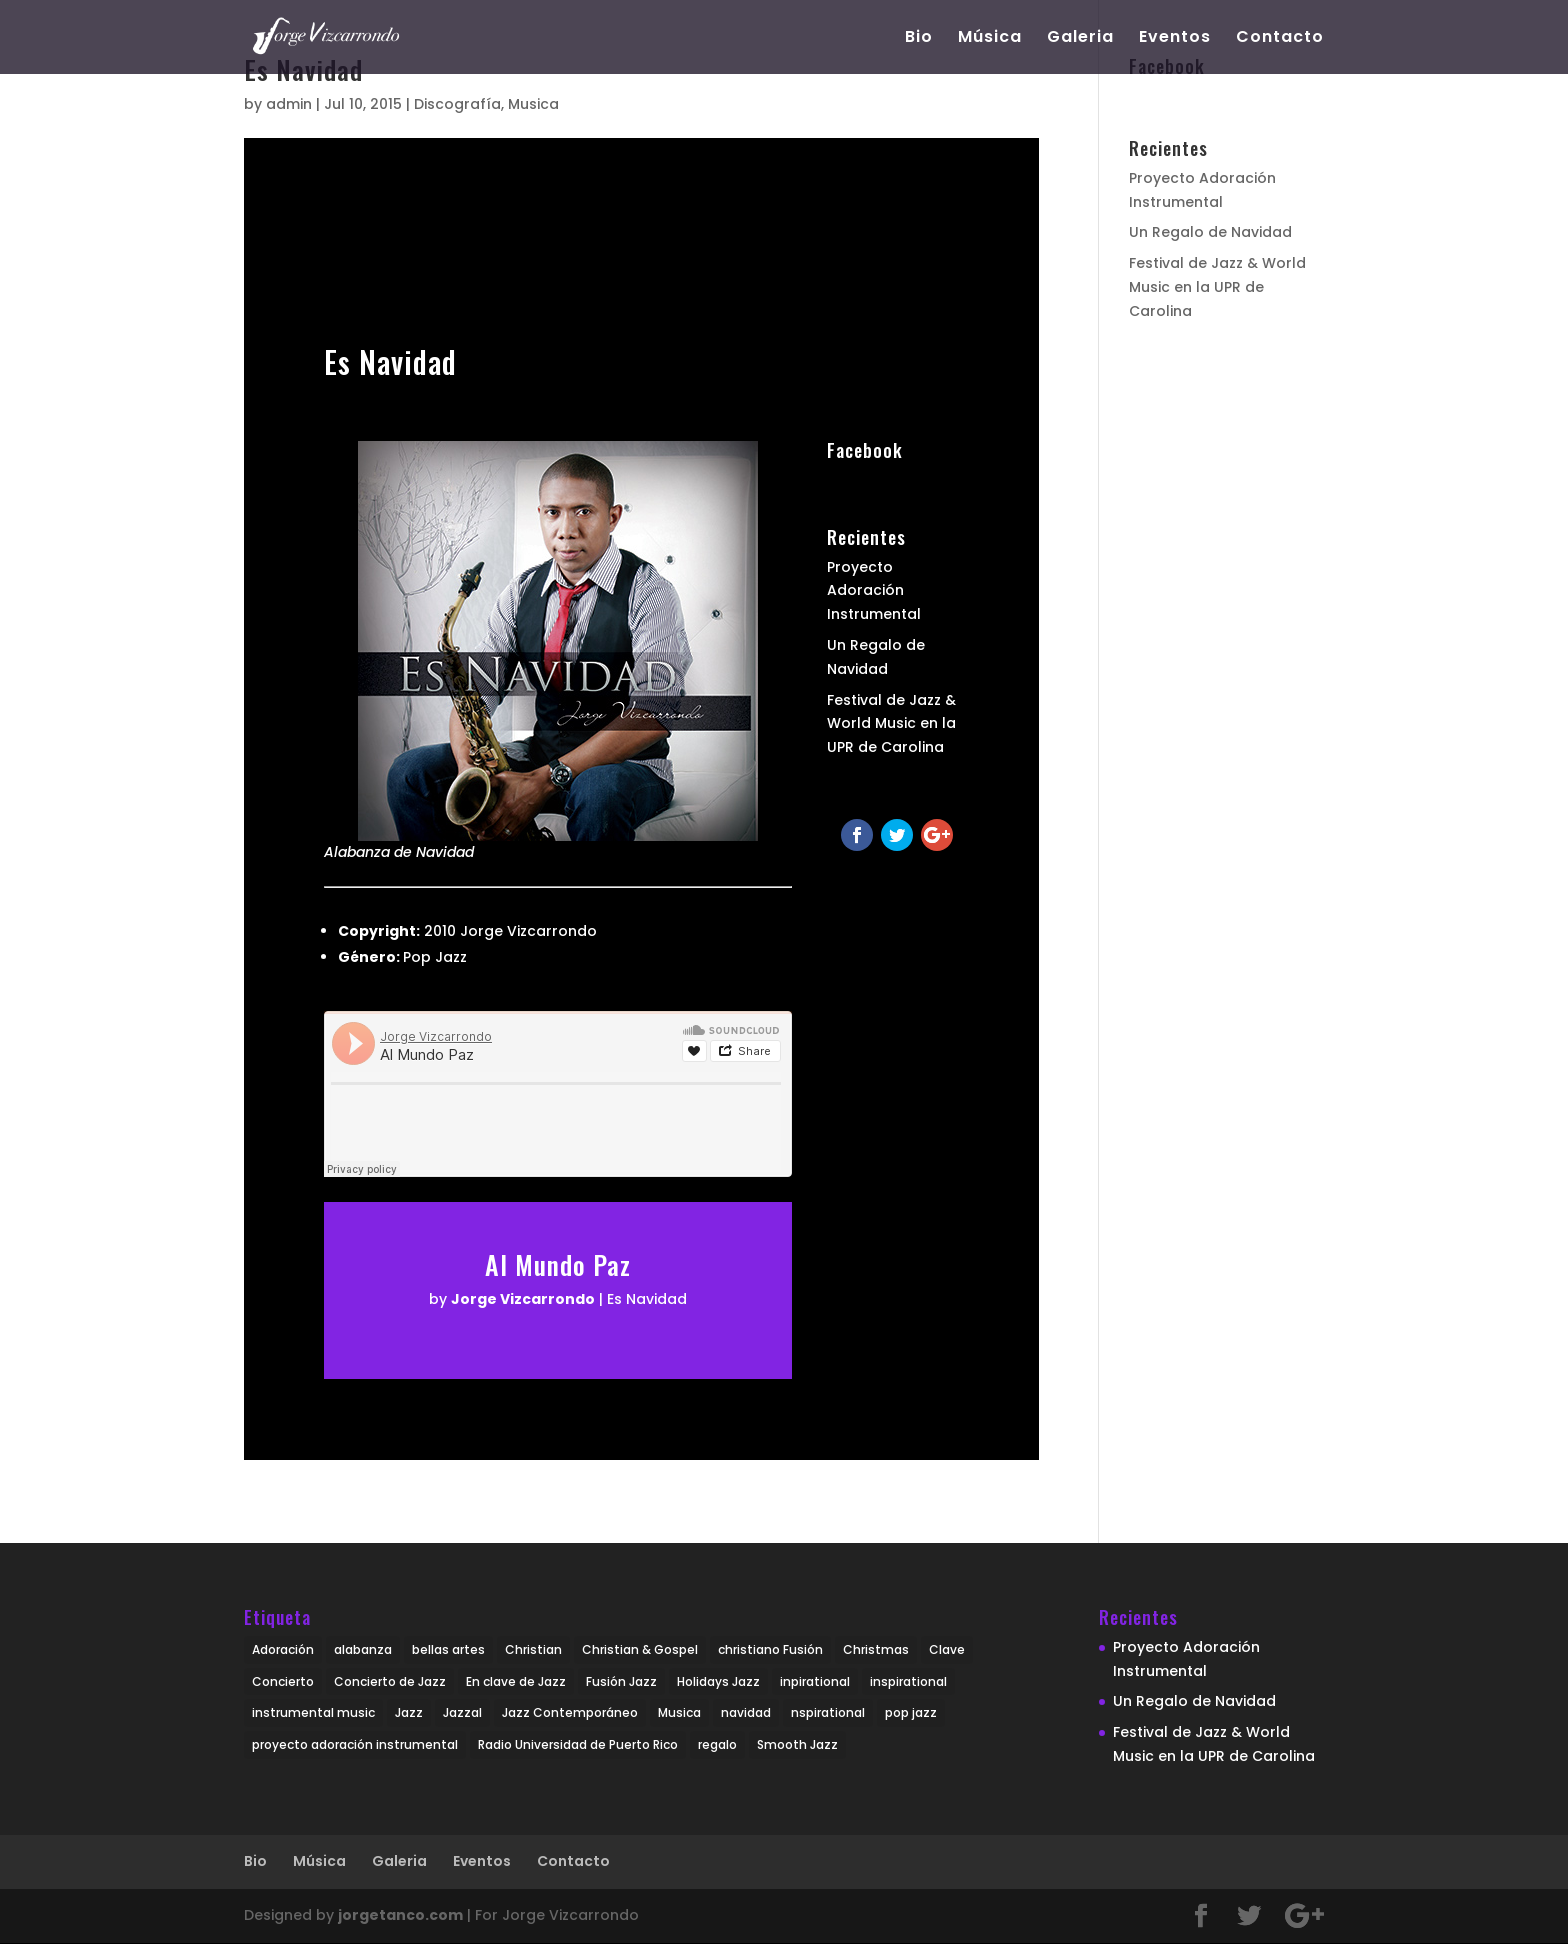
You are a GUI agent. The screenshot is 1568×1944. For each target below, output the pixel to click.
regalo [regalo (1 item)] (717, 1744)
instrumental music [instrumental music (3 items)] (313, 1712)
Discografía (457, 104)
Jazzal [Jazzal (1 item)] (462, 1712)
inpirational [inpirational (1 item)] (815, 1681)
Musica (533, 104)
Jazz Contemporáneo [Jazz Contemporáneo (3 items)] (570, 1712)
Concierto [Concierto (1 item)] (283, 1681)
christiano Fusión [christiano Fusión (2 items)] (770, 1649)
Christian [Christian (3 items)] (533, 1649)
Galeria (1080, 39)
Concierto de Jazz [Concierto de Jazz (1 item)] (390, 1681)
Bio (919, 39)
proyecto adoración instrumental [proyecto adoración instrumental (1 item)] (355, 1744)
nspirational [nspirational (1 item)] (828, 1712)
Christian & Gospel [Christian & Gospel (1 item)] (640, 1649)
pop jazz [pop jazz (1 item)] (911, 1712)
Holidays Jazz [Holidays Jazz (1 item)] (718, 1681)
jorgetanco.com (400, 1915)
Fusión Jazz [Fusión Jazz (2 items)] (621, 1681)
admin (289, 104)
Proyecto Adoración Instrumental (874, 591)
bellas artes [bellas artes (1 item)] (448, 1649)
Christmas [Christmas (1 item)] (876, 1649)
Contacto (1280, 39)
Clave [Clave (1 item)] (947, 1649)
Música (990, 39)
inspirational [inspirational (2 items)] (908, 1681)
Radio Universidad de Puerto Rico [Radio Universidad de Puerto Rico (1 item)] (578, 1744)
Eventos (1175, 39)
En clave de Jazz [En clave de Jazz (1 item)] (516, 1681)
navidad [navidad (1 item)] (746, 1712)
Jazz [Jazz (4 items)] (409, 1712)
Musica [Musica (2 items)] (679, 1712)
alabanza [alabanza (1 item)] (363, 1649)
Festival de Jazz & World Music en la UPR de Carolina (891, 724)
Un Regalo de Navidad (1210, 232)
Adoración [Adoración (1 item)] (283, 1649)
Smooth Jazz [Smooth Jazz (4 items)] (797, 1744)
